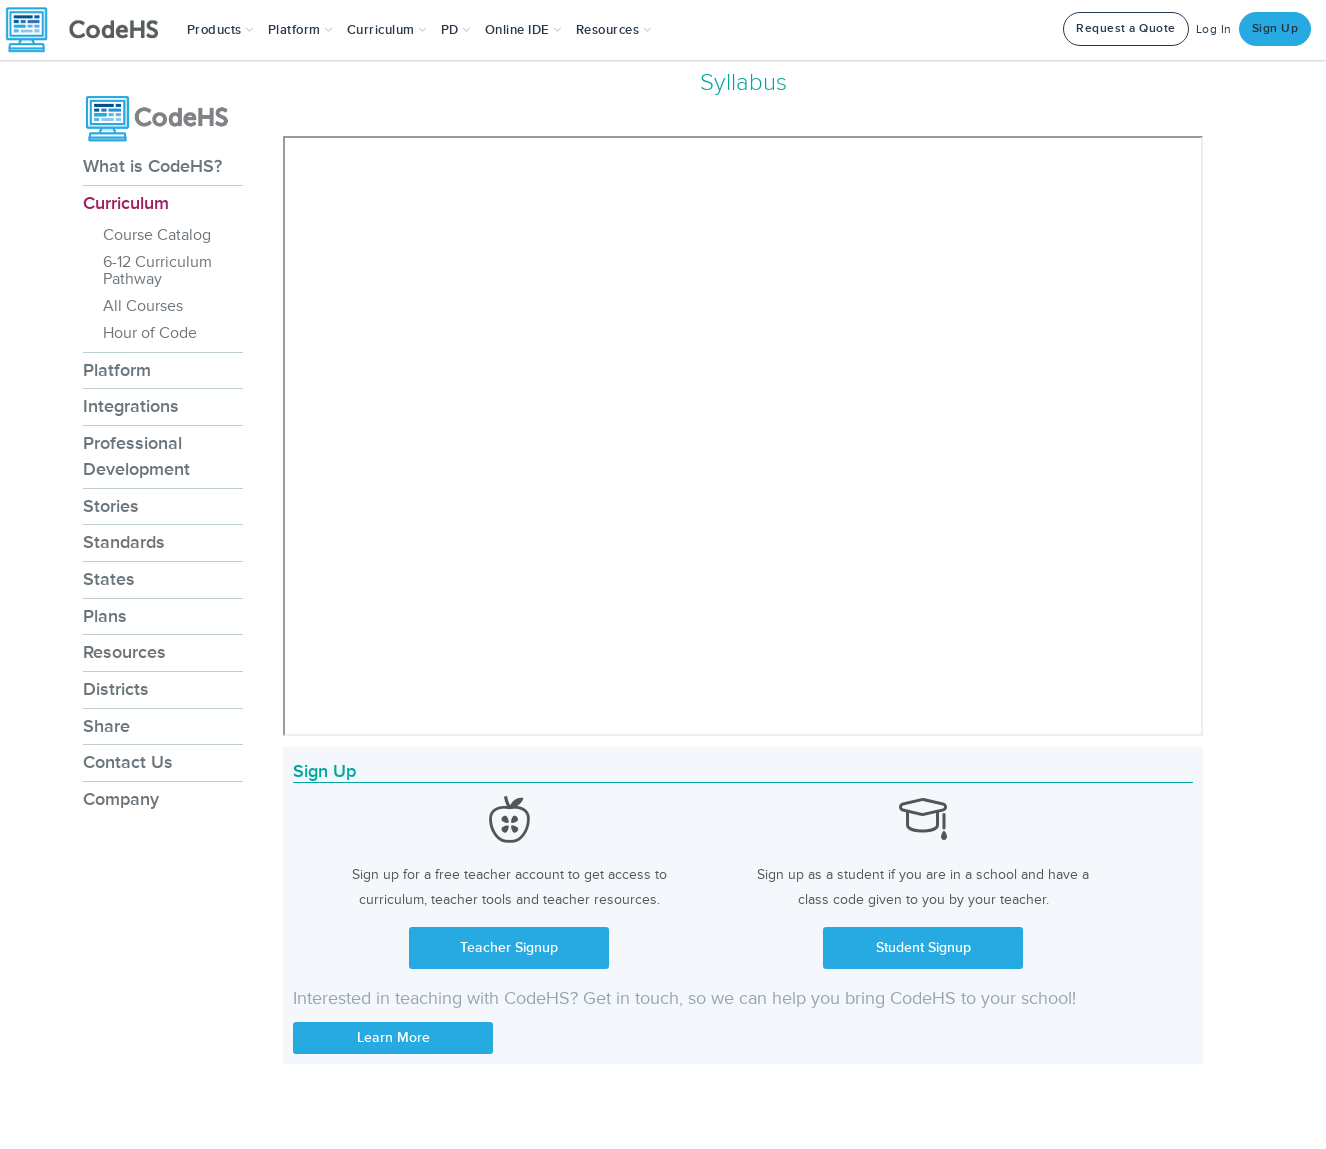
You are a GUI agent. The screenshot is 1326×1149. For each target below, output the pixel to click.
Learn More (393, 1037)
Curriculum (126, 203)
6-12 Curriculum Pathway (157, 270)
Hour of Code (150, 333)
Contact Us (128, 762)
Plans (105, 616)
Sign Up (1275, 28)
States (109, 579)
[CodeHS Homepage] (90, 30)
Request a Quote (1126, 28)
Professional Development (136, 456)
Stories (111, 506)
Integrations (131, 406)
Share (106, 726)
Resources (124, 652)
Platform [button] (300, 30)
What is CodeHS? (152, 166)
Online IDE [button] (523, 30)
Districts (116, 689)
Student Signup (923, 947)
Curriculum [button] (387, 30)
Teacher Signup (509, 947)
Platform (117, 370)
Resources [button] (614, 30)
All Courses (143, 306)
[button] (220, 30)
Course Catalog (157, 235)
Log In (1214, 29)
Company (121, 799)
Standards (124, 542)
